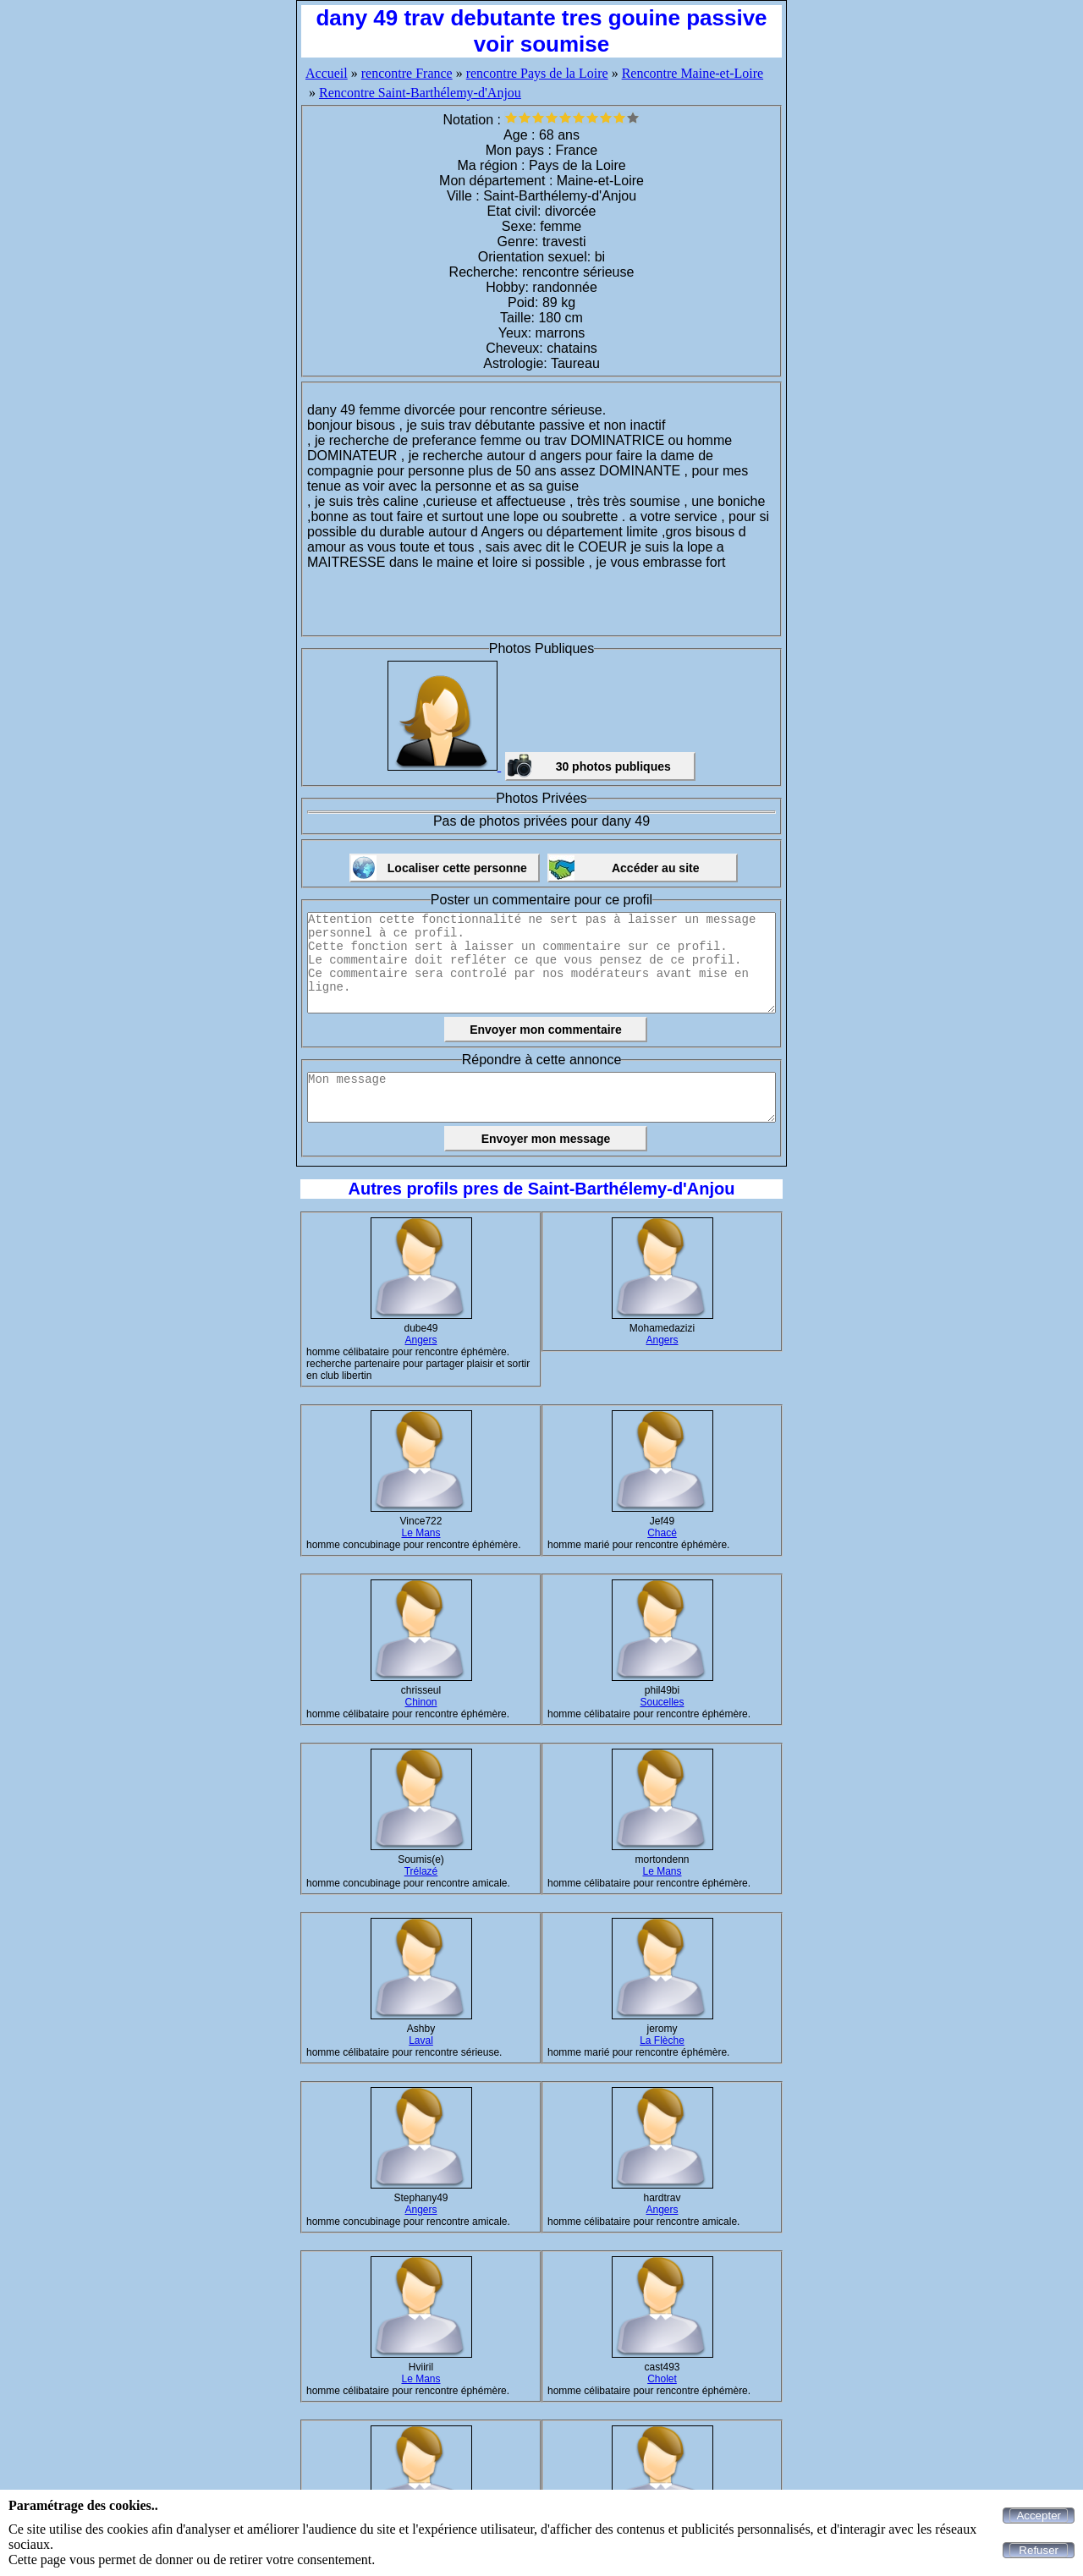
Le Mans (420, 1533)
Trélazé (421, 1871)
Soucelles (662, 1702)
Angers (420, 1340)
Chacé (662, 1533)
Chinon (420, 1702)
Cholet (662, 2379)
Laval (421, 2040)
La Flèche (662, 2040)
